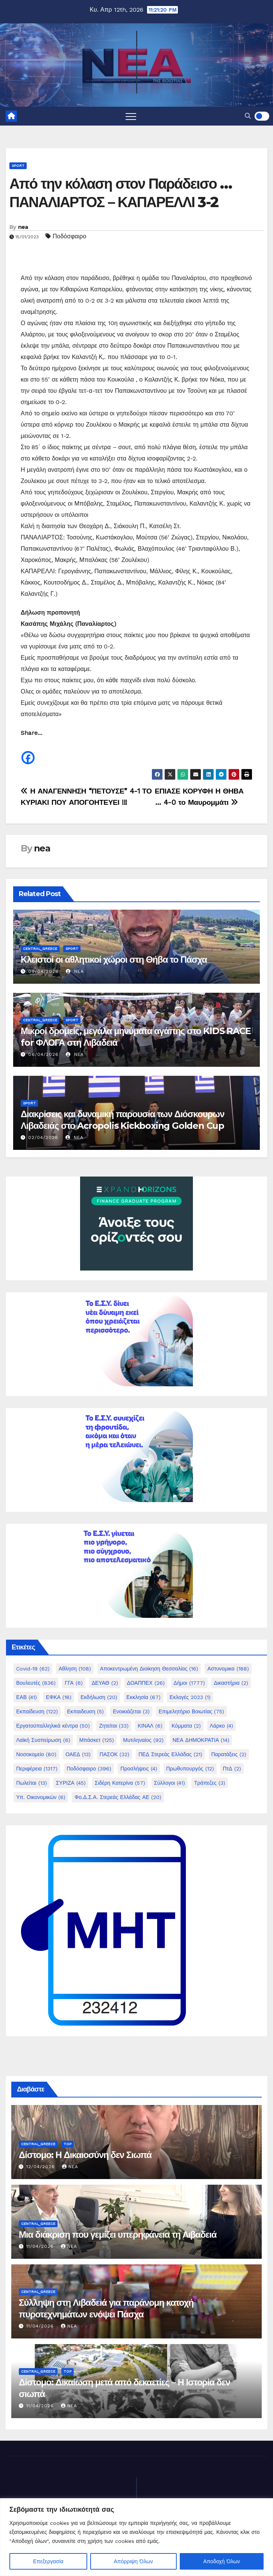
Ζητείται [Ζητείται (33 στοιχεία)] (114, 1726)
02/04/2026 (43, 1137)
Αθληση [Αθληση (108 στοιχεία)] (75, 1669)
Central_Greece (40, 949)
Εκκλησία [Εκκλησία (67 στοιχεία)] (143, 1697)
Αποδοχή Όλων (221, 2561)
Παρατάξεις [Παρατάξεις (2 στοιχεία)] (228, 1754)
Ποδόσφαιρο (69, 236)
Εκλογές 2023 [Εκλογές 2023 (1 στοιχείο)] (190, 1697)
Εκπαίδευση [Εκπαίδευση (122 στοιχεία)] (37, 1711)
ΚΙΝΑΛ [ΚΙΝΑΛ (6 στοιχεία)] (150, 1726)
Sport (18, 166)
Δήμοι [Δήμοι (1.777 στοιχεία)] (189, 1683)
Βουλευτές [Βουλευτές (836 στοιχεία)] (36, 1683)
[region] (136, 2537)
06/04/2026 (43, 1054)
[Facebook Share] (36, 754)
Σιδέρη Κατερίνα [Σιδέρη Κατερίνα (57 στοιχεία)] (120, 1783)
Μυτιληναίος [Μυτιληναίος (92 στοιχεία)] (143, 1740)
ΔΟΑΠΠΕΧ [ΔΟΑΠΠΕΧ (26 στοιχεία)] (146, 1683)
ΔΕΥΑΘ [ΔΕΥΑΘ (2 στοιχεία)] (105, 1683)
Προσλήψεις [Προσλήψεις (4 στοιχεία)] (138, 1769)
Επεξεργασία (48, 2561)
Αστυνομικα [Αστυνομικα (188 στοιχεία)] (228, 1669)
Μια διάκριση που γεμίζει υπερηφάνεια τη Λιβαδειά (117, 2234)
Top (67, 2144)
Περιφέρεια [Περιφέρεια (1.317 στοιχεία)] (37, 1769)
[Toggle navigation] (131, 116)
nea (23, 227)
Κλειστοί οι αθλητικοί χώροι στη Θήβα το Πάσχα (114, 959)
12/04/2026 (41, 2166)
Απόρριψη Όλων (133, 2561)
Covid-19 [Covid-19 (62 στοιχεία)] (33, 1669)
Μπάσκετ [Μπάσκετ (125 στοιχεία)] (96, 1740)
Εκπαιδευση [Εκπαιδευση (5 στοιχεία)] (85, 1711)
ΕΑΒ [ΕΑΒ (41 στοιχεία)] (26, 1697)
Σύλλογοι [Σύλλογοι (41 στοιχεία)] (169, 1783)
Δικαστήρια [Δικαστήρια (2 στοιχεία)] (231, 1683)
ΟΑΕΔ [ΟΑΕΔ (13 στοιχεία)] (78, 1754)
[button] (248, 116)
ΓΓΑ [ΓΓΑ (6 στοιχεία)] (73, 1683)
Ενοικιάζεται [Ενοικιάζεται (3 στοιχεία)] (131, 1711)
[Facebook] (28, 752)
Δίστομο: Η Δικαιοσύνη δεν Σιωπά (85, 2154)
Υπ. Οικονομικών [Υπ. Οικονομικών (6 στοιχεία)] (40, 1797)
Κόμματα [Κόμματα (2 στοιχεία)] (186, 1726)
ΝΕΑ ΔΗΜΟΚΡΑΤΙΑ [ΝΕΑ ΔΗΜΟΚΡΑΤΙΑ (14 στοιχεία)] (201, 1740)
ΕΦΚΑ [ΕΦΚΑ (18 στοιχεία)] (58, 1697)
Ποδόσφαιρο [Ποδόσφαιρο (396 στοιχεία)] (89, 1769)
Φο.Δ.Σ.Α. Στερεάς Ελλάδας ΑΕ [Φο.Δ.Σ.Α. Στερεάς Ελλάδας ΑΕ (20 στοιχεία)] (117, 1797)
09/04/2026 (43, 971)
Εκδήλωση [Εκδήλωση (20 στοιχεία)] (98, 1697)
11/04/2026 (41, 2246)
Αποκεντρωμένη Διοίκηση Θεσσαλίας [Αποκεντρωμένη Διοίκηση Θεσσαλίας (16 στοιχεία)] (149, 1669)
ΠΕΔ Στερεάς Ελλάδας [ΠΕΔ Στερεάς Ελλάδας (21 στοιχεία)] (170, 1754)
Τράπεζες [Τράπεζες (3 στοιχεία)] (209, 1783)
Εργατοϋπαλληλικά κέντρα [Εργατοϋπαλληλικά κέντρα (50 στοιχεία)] (53, 1726)
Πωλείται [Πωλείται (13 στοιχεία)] (31, 1783)
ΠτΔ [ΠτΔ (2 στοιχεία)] (232, 1769)
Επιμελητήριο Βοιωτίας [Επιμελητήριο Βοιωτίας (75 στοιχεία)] (191, 1711)
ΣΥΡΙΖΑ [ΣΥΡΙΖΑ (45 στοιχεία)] (71, 1783)
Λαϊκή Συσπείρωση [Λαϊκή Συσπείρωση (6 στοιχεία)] (43, 1740)
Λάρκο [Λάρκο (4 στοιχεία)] (221, 1726)
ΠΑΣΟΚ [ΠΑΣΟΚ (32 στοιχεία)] (114, 1754)
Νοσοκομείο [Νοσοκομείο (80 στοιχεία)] (36, 1754)
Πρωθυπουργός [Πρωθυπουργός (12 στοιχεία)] (190, 1769)
